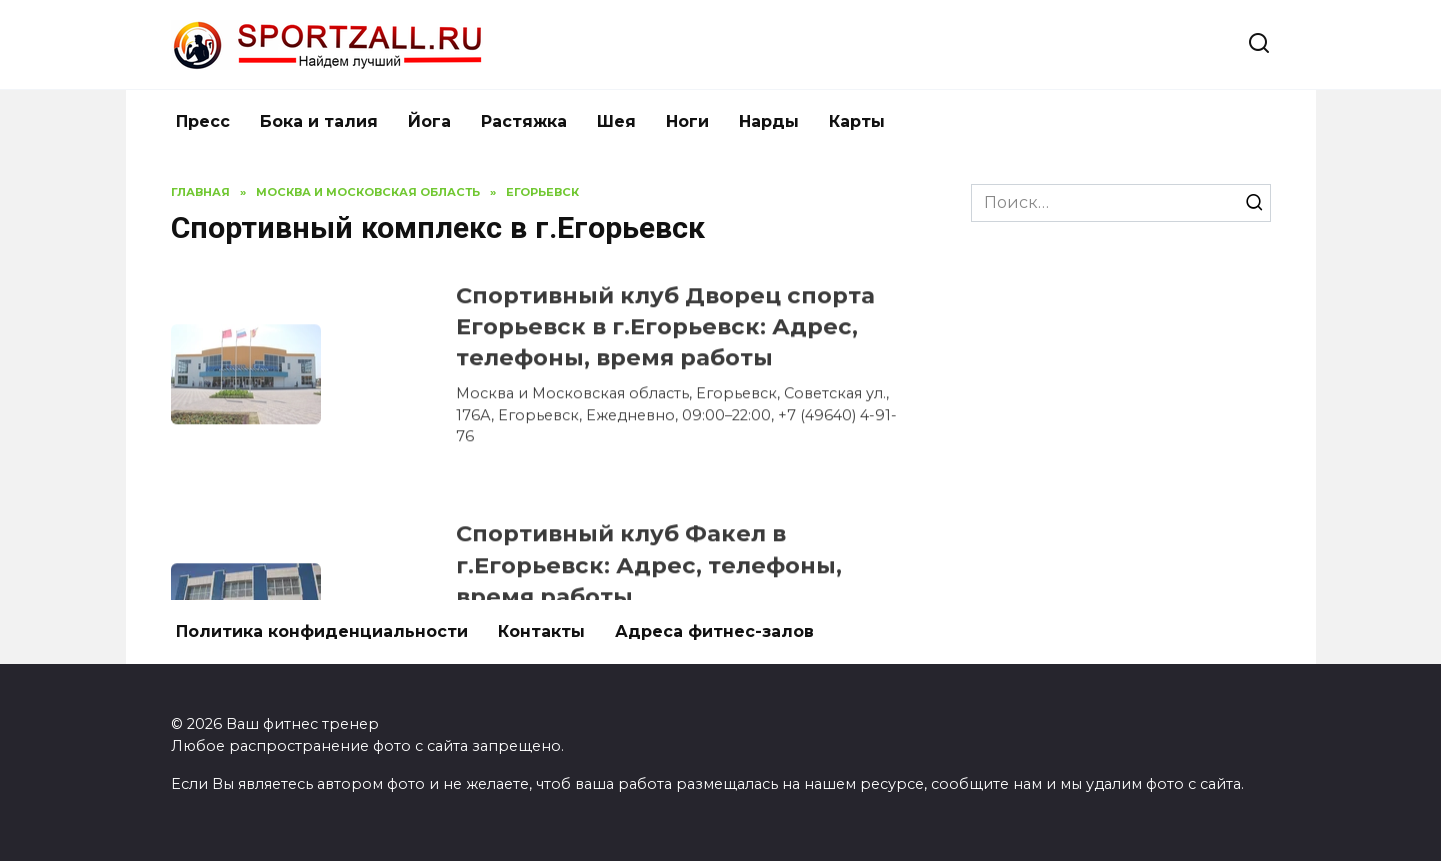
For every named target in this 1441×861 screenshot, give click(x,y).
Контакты (541, 631)
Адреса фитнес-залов (714, 631)
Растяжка (524, 121)
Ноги (687, 121)
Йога (429, 121)
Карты (857, 121)
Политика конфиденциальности (322, 631)
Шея (616, 121)
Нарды (769, 121)
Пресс (203, 121)
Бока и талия (319, 121)
